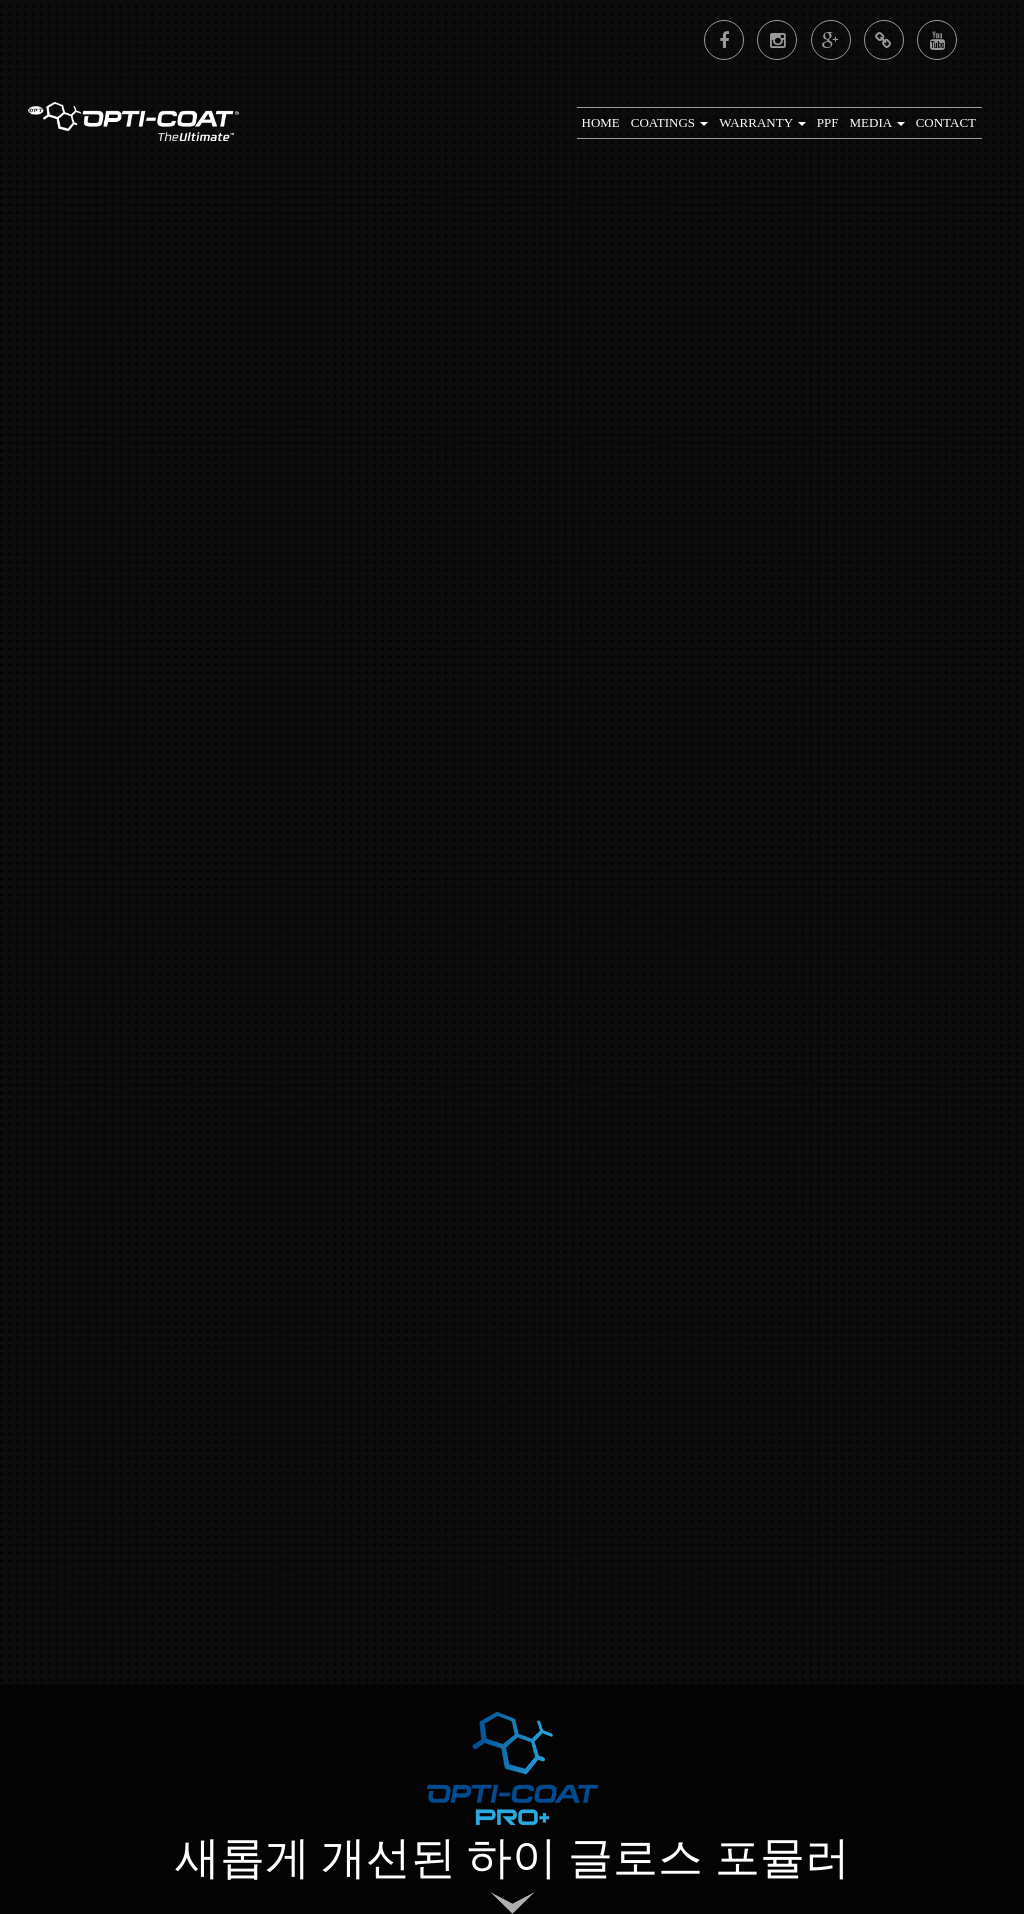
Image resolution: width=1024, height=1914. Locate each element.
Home (601, 122)
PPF (828, 122)
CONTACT (946, 122)
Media (877, 122)
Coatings (670, 122)
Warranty (762, 122)
